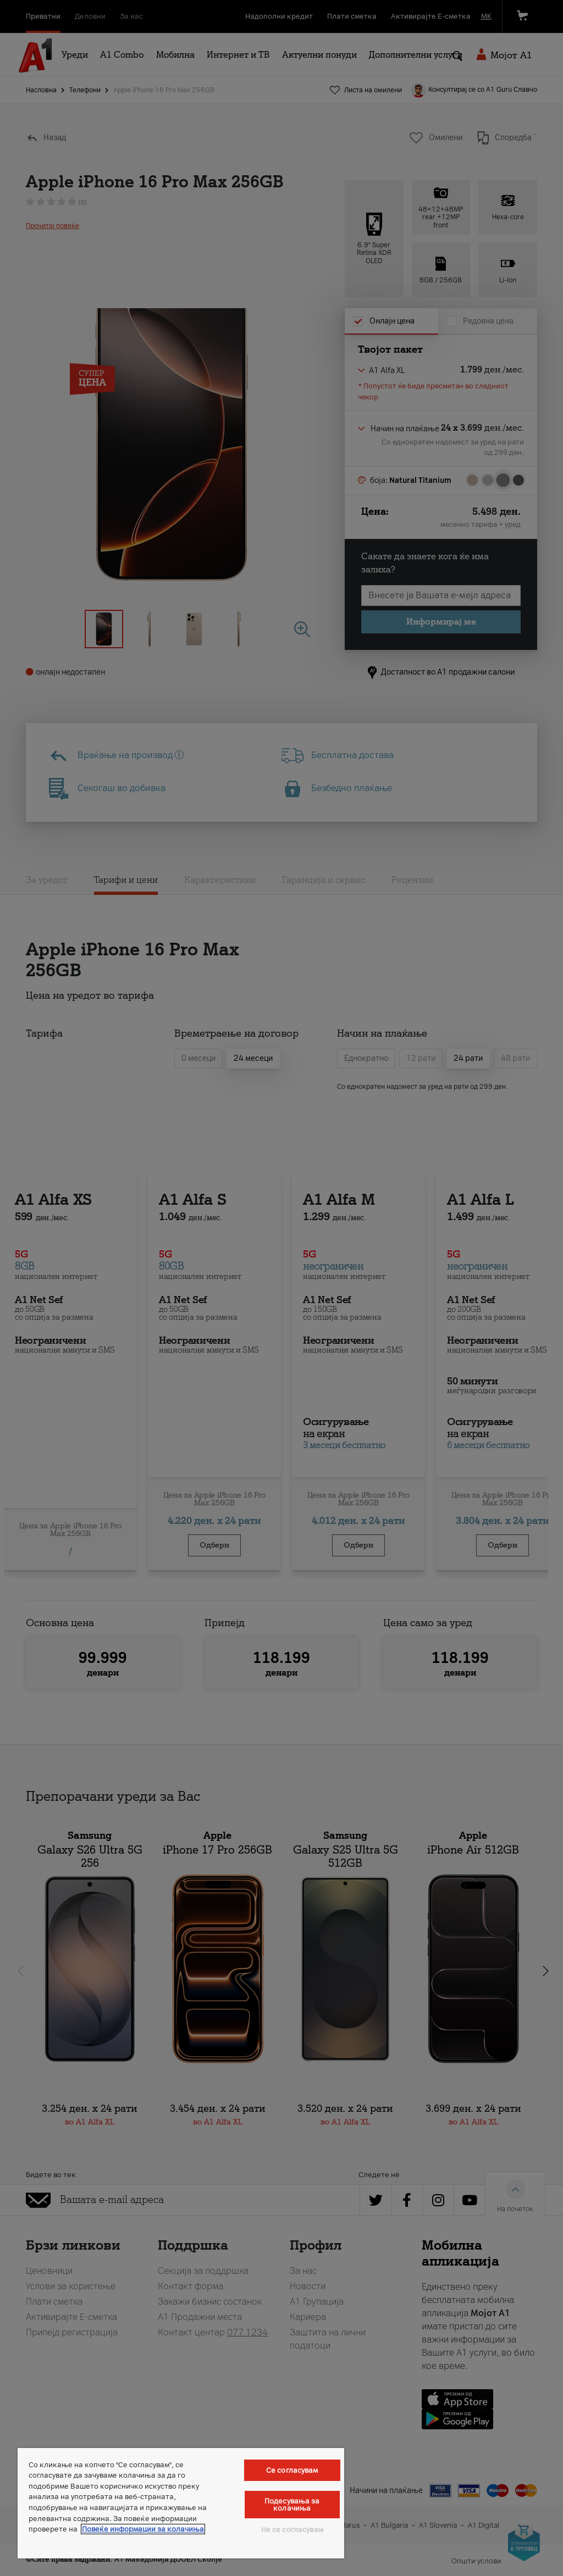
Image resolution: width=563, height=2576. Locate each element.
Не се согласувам (292, 2529)
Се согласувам (292, 2470)
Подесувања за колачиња (292, 2504)
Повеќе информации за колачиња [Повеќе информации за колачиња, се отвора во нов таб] (143, 2529)
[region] (181, 2503)
